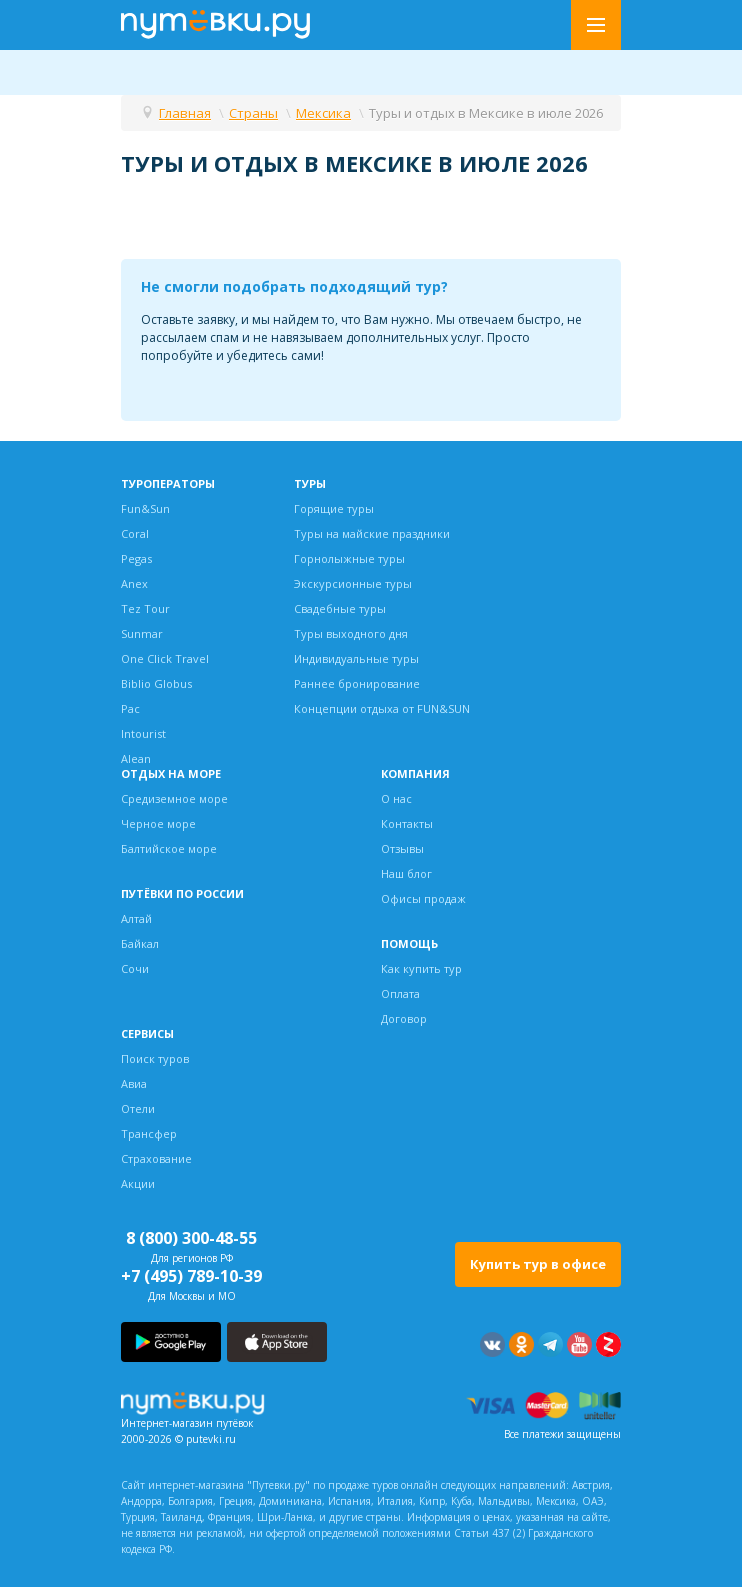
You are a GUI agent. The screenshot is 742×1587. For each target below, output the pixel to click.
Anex (134, 583)
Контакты (407, 823)
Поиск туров (155, 1058)
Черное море (158, 823)
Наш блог (406, 873)
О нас (396, 798)
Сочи (135, 968)
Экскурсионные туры (353, 583)
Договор (404, 1018)
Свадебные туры (340, 608)
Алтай (136, 918)
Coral (135, 533)
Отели (138, 1108)
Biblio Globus (156, 683)
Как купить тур (421, 968)
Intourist (143, 733)
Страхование (156, 1158)
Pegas (136, 558)
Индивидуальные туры (356, 658)
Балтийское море (169, 848)
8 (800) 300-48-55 (191, 1238)
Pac (130, 708)
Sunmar (142, 633)
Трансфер (149, 1133)
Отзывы (402, 848)
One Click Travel (165, 658)
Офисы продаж (423, 898)
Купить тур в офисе (538, 1264)
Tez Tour (145, 608)
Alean (136, 758)
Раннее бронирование (357, 683)
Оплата (400, 993)
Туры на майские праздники (372, 533)
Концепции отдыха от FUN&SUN (382, 708)
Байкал (140, 943)
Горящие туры (334, 508)
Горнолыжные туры (349, 558)
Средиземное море (174, 798)
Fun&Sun (145, 508)
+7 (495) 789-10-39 (191, 1276)
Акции (138, 1183)
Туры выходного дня (351, 633)
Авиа (134, 1083)
